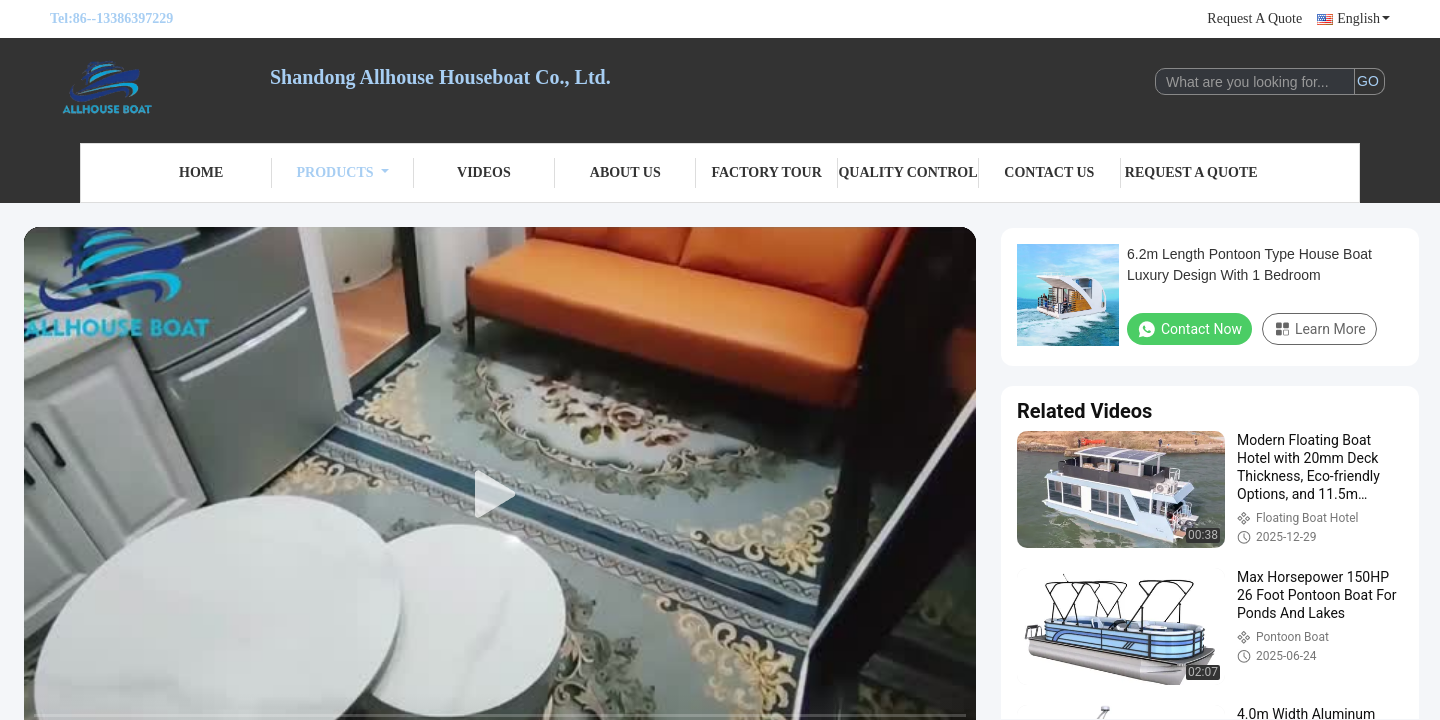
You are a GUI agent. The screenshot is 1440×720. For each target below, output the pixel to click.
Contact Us (1049, 172)
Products (343, 172)
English (1363, 18)
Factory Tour (766, 172)
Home (201, 172)
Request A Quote (1254, 18)
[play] (500, 495)
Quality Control (907, 172)
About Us (625, 172)
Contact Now (1189, 329)
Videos (484, 172)
